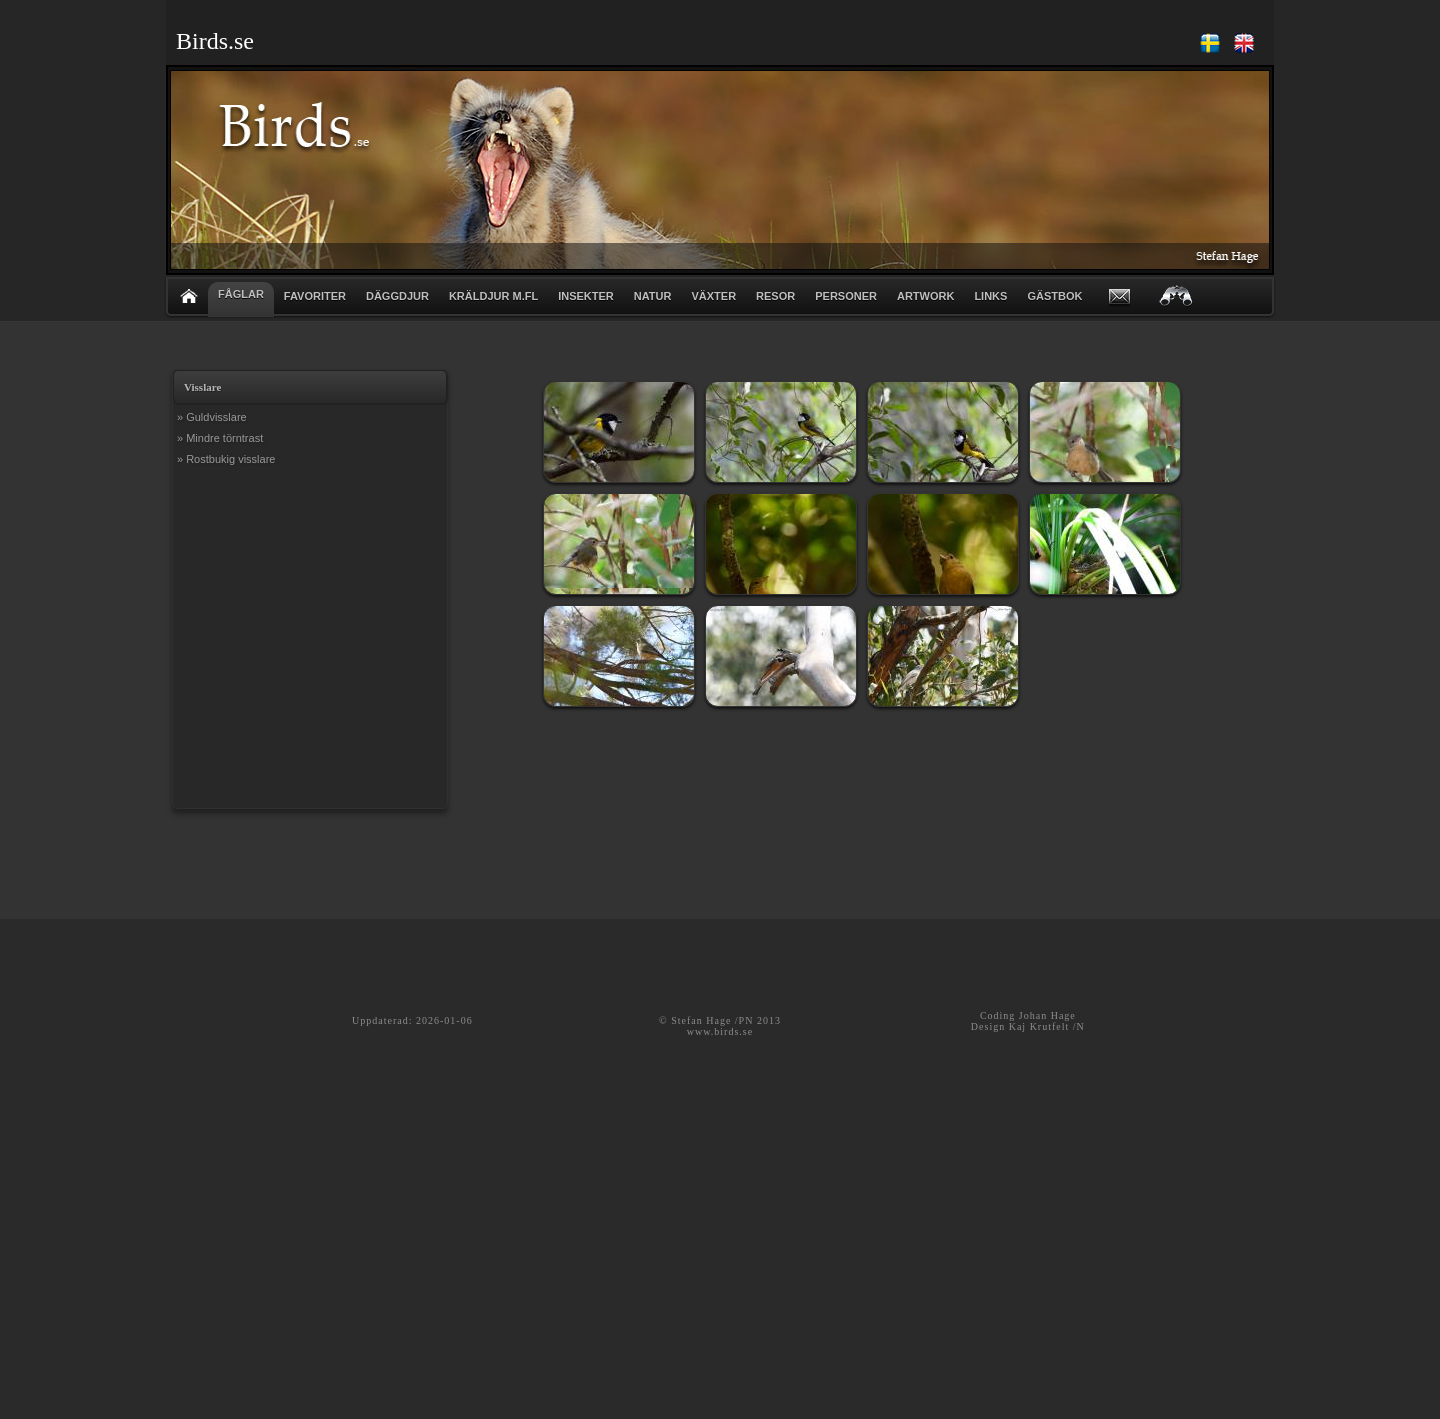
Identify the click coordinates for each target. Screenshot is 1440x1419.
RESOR (775, 296)
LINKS (990, 296)
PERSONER (846, 296)
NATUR (653, 296)
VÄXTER (713, 296)
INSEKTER (586, 296)
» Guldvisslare (212, 417)
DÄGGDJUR (397, 296)
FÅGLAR (241, 294)
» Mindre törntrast (220, 438)
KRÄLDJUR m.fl (493, 296)
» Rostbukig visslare (226, 459)
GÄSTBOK (1054, 296)
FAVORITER (315, 296)
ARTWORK (925, 296)
